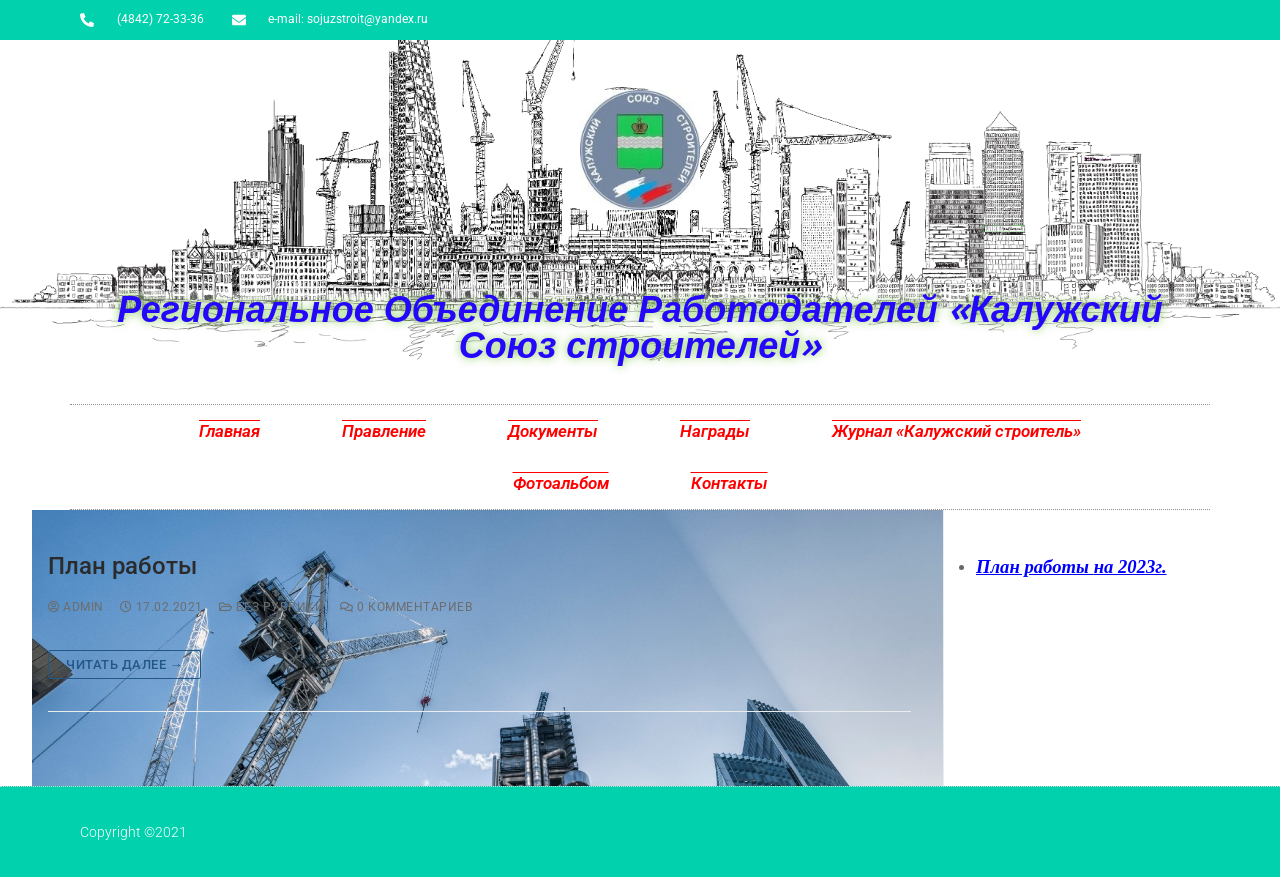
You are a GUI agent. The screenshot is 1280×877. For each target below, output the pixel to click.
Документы (553, 431)
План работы (122, 566)
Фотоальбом (561, 483)
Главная (229, 431)
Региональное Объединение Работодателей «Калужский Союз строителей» (639, 326)
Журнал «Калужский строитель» (956, 431)
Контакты (729, 483)
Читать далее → (124, 664)
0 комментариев (406, 607)
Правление (384, 431)
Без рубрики (272, 607)
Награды (715, 431)
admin (76, 607)
